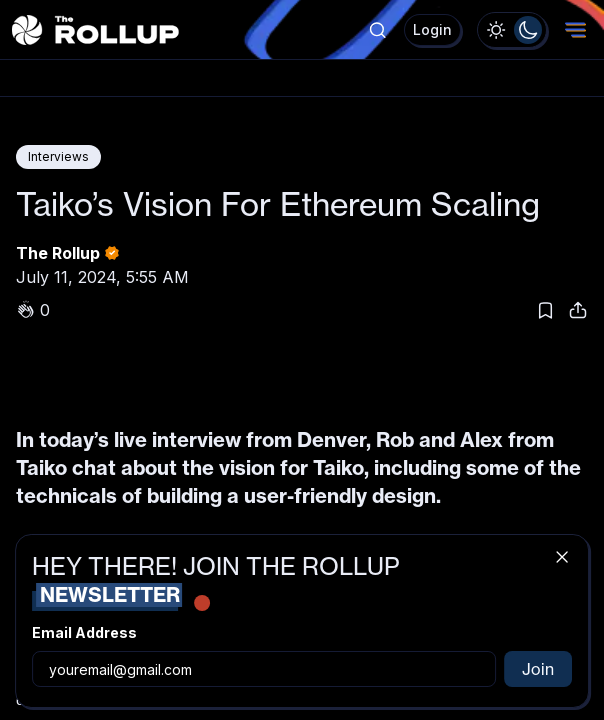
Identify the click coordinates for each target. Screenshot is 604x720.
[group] (512, 30)
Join (538, 669)
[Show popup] (378, 30)
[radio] (496, 30)
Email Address (84, 632)
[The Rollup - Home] (95, 30)
